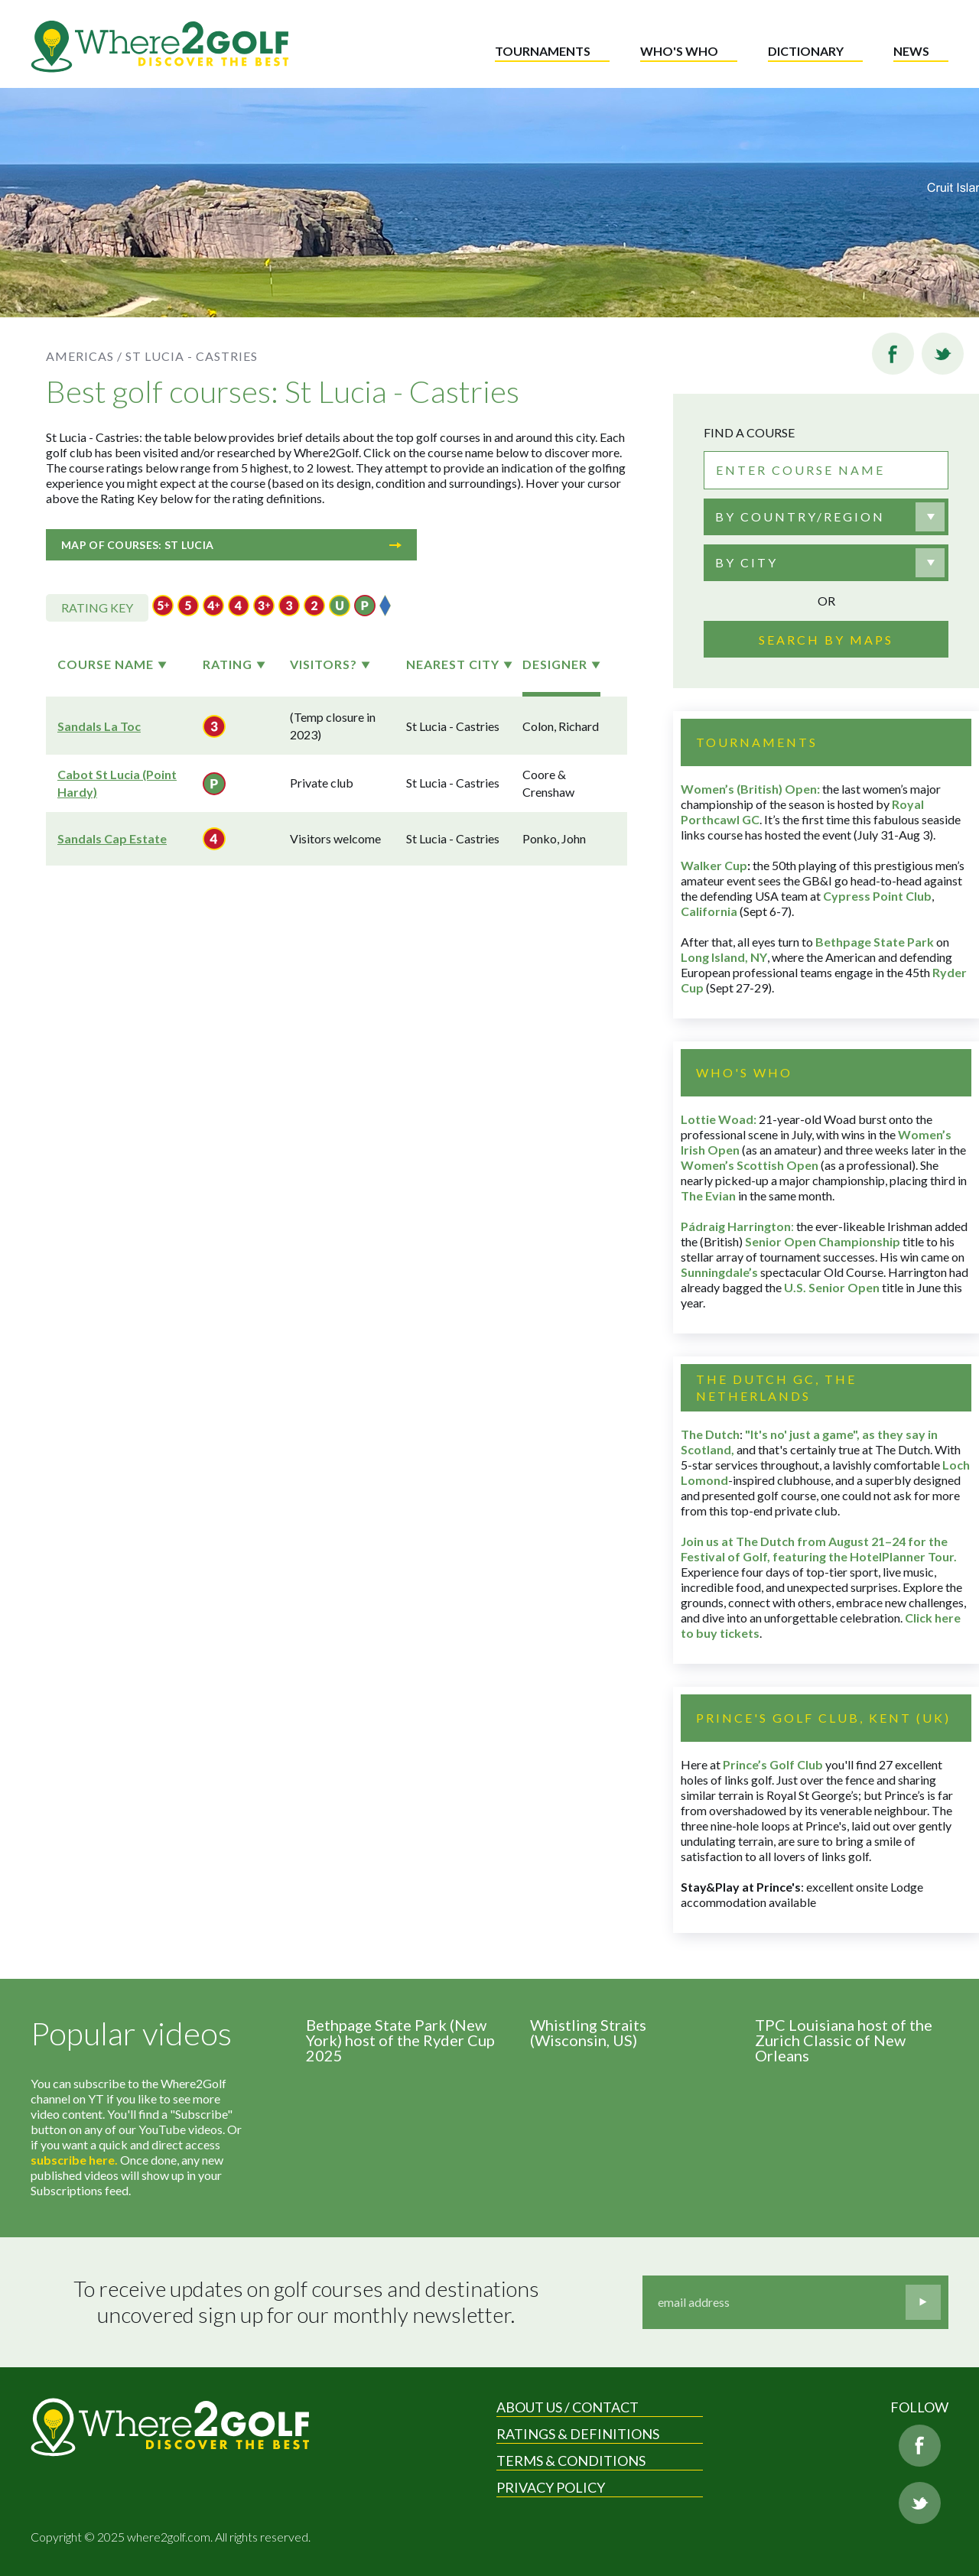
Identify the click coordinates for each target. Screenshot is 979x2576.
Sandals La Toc (99, 726)
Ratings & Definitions (577, 2433)
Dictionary (806, 51)
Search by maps (826, 639)
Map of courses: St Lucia (231, 544)
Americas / (84, 356)
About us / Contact (567, 2407)
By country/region (800, 516)
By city (746, 562)
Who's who (679, 51)
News (911, 51)
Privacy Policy (550, 2487)
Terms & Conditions (571, 2460)
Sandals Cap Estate (112, 838)
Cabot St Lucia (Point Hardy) (117, 782)
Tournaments (542, 51)
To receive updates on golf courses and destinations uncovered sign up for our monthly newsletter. (308, 2301)
